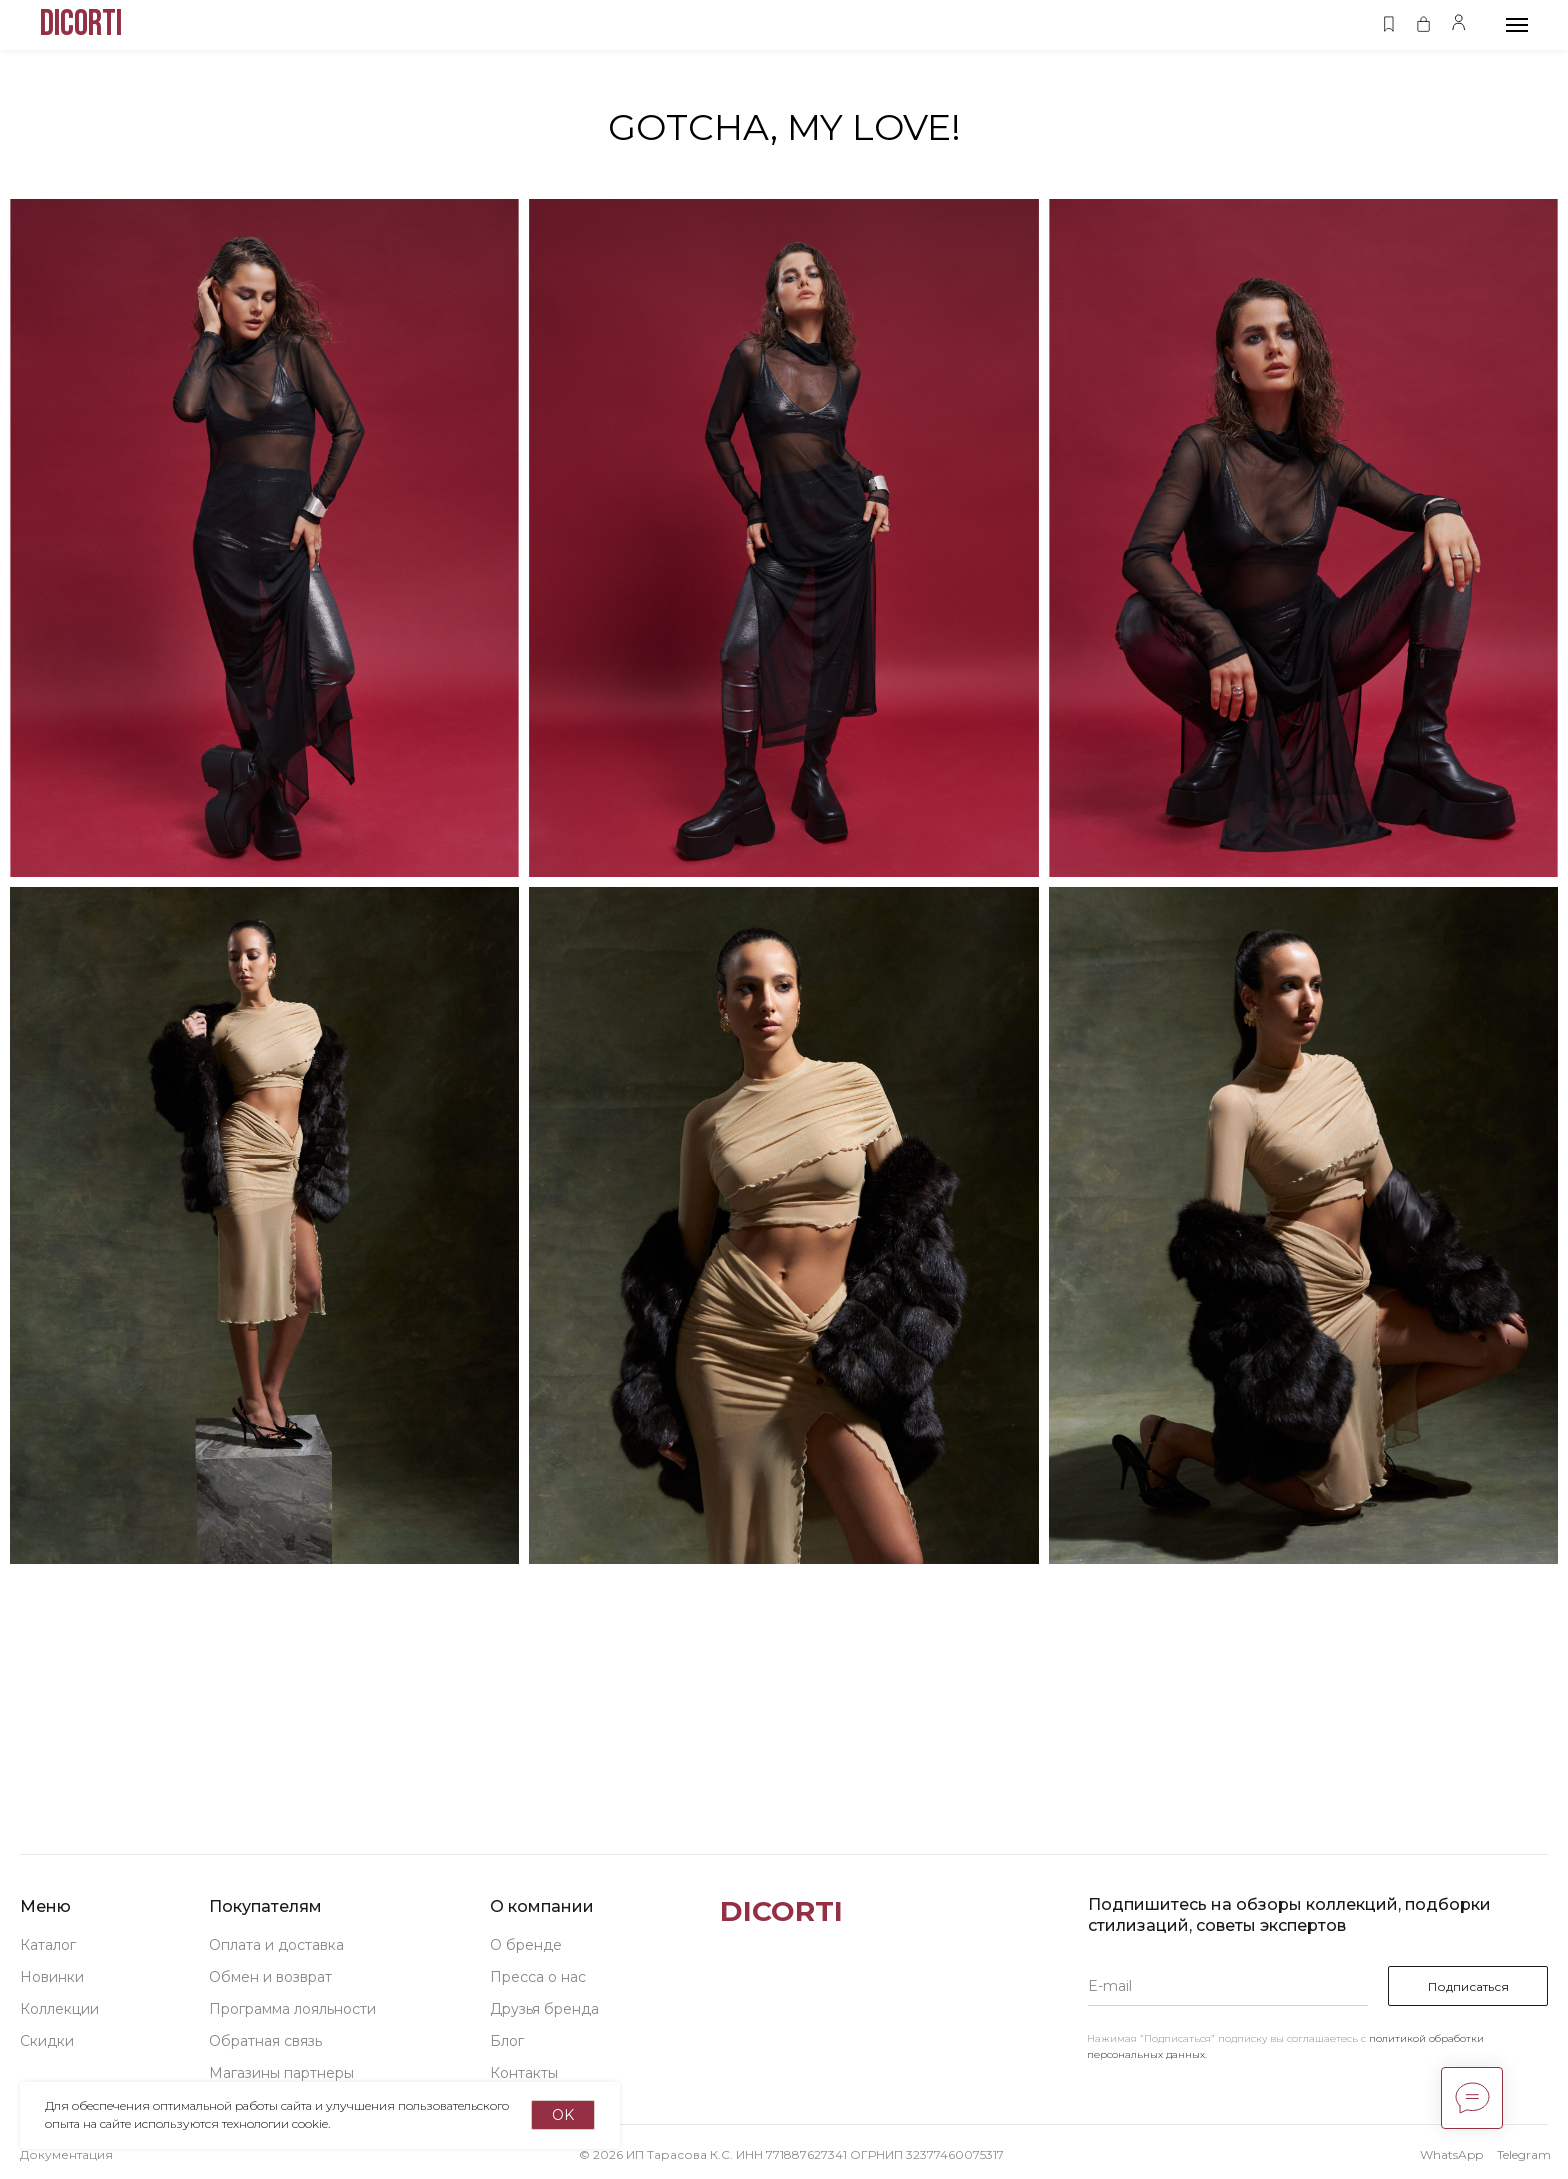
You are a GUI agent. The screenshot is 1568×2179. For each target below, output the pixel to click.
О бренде (526, 1945)
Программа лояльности (292, 2009)
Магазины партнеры (281, 2073)
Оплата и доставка (276, 1945)
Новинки (52, 1977)
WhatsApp (1451, 2154)
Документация (66, 2154)
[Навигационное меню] (1517, 25)
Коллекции (59, 2009)
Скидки (47, 2041)
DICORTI (781, 1911)
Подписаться (1468, 1986)
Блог (507, 2041)
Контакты (524, 2073)
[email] (1228, 1986)
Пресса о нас (538, 1977)
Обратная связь (265, 2041)
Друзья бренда (544, 2009)
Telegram (1524, 2154)
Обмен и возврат (270, 1977)
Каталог (48, 1945)
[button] (1388, 24)
